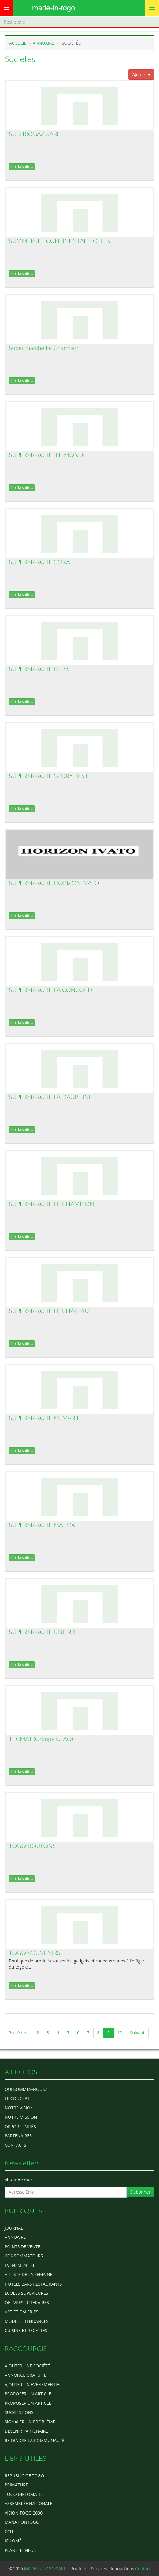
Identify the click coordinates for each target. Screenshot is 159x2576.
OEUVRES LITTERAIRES (27, 2302)
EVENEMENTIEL (20, 2265)
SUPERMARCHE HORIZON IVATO (54, 882)
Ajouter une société (27, 2366)
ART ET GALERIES (21, 2312)
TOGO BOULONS (32, 1845)
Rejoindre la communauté (35, 2440)
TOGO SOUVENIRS (34, 1952)
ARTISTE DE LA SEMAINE (28, 2274)
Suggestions (19, 2412)
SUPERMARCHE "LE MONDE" (49, 454)
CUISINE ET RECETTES (26, 2330)
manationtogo (22, 2522)
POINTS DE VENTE (22, 2246)
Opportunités (20, 2126)
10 (119, 2032)
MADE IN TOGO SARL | (47, 2568)
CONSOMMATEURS (24, 2256)
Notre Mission (21, 2117)
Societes (20, 59)
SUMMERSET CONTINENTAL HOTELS (59, 240)
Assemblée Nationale (29, 2503)
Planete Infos (20, 2550)
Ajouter (141, 74)
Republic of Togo (24, 2475)
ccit (9, 2531)
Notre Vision (19, 2108)
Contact (142, 2568)
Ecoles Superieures (26, 2293)
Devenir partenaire (26, 2431)
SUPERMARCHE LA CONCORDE (52, 989)
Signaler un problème (30, 2422)
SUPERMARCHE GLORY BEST (48, 775)
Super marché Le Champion (44, 347)
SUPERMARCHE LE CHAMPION (51, 1203)
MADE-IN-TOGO (53, 8)
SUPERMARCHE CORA (39, 561)
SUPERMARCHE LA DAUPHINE (50, 1096)
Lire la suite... (22, 166)
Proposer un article (28, 2394)
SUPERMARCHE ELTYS (39, 668)
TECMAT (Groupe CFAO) (41, 1738)
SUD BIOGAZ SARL (34, 133)
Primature (16, 2485)
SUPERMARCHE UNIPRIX (42, 1631)
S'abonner (140, 2192)
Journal (14, 2228)
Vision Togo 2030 (24, 2513)
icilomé (13, 2541)
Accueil (17, 43)
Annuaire (43, 43)
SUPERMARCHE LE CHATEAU (49, 1310)
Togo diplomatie (24, 2494)
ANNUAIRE (15, 2237)
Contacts (15, 2145)
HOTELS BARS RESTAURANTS (33, 2284)
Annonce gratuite (25, 2375)
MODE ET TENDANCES (27, 2321)
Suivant (137, 2032)
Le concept (17, 2098)
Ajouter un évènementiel (33, 2384)
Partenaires (18, 2136)
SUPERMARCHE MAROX (42, 1524)
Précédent (19, 2032)
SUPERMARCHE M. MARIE (44, 1417)
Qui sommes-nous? (26, 2089)
